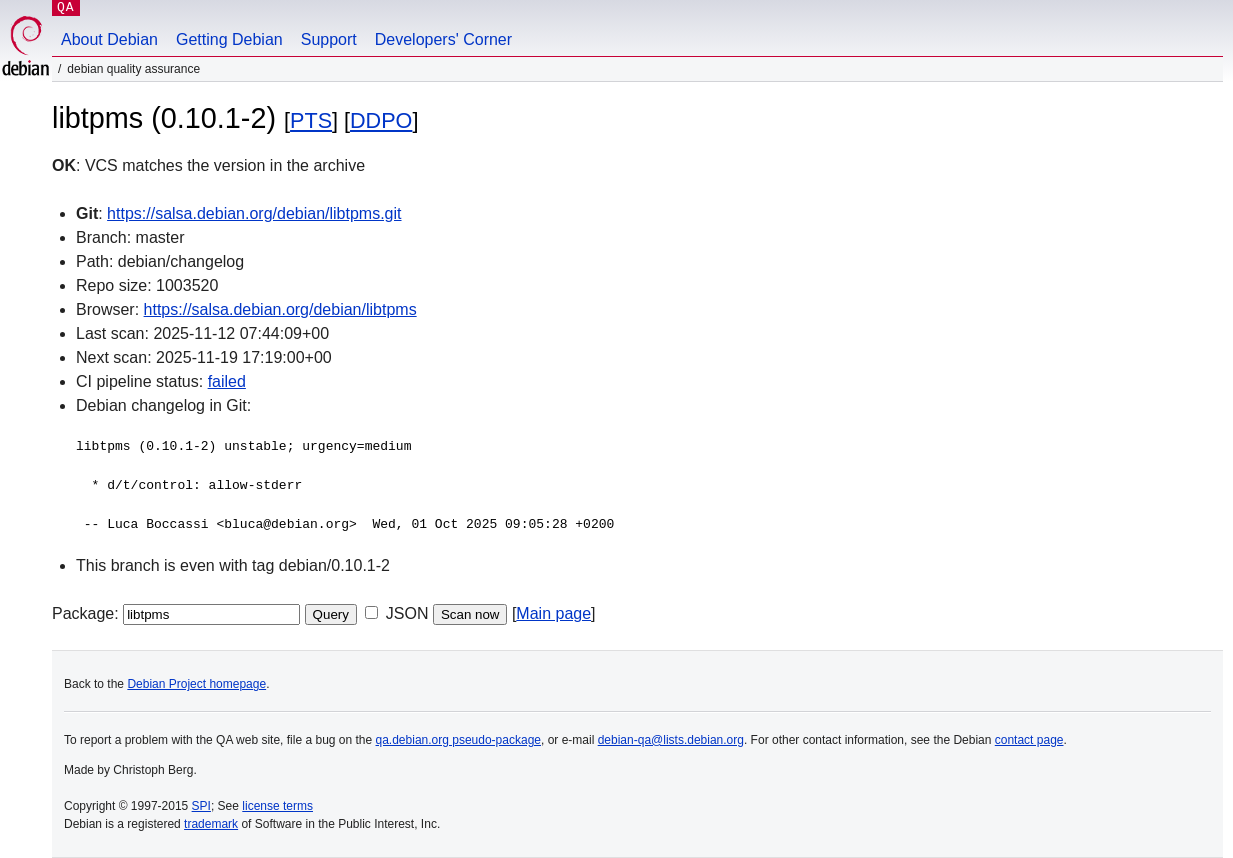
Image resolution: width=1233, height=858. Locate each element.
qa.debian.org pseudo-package (458, 740)
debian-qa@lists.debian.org (671, 740)
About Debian (109, 39)
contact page (1029, 740)
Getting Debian (229, 39)
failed (227, 381)
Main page (553, 613)
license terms (277, 806)
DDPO (381, 120)
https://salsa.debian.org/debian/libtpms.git (254, 213)
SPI (201, 806)
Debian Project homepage (196, 684)
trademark (211, 824)
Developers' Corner (443, 39)
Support (329, 39)
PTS (311, 120)
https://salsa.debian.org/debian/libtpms (280, 309)
